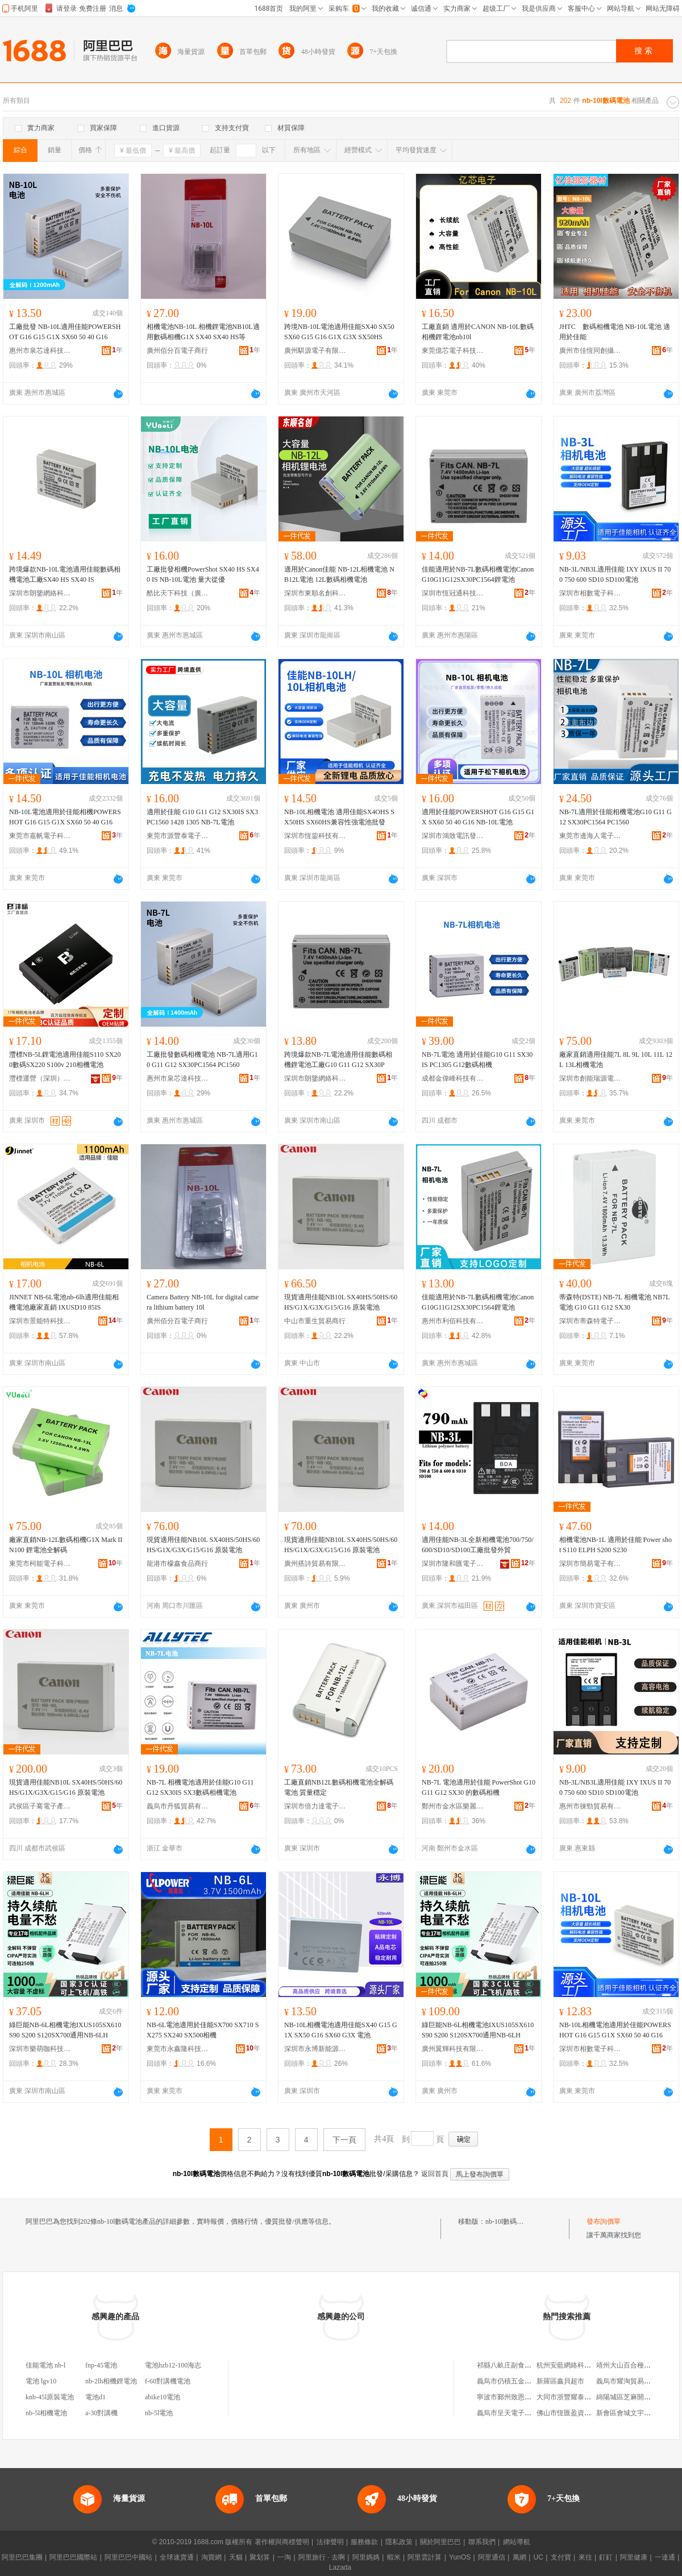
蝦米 (394, 2557)
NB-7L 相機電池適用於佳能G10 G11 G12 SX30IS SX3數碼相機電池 (200, 1787)
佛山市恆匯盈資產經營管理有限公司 (591, 2413)
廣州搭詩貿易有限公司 (315, 1564)
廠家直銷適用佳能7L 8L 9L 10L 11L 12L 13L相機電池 (615, 1060)
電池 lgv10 (41, 2381)
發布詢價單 (604, 2221)
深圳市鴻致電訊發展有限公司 (453, 836)
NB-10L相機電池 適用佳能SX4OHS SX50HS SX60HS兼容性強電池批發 (339, 817)
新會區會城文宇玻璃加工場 (637, 2413)
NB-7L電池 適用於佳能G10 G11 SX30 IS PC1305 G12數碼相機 (477, 1060)
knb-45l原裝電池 (50, 2397)
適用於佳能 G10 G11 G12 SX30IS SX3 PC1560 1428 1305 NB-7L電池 (202, 817)
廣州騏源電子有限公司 (315, 351)
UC (538, 2557)
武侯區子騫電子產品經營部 (40, 1806)
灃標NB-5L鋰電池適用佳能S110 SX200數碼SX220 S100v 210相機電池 (65, 1060)
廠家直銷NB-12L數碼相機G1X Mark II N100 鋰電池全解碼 (65, 1545)
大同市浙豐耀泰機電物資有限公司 (588, 2397)
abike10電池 (162, 2397)
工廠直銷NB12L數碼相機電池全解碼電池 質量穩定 (338, 1787)
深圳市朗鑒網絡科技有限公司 (40, 593)
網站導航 (516, 2542)
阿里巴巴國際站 (73, 2557)
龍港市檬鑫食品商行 (177, 1564)
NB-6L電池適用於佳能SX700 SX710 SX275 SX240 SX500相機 (203, 2030)
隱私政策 (399, 2542)
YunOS (460, 2557)
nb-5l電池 (159, 2413)
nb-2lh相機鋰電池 (111, 2381)
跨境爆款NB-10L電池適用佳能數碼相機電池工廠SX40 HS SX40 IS (64, 574)
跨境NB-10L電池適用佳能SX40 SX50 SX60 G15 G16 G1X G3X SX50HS (339, 332)
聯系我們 (482, 2542)
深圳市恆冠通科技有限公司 (453, 593)
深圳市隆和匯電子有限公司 (453, 1564)
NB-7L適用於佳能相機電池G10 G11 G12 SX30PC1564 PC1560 (615, 817)
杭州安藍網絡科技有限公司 (577, 2365)
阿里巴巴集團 (22, 2557)
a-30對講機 (101, 2413)
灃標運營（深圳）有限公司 (40, 1078)
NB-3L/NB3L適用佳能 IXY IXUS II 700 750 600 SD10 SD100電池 (615, 574)
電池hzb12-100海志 (173, 2365)
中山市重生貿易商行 (315, 1321)
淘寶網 (211, 2557)
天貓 (236, 2557)
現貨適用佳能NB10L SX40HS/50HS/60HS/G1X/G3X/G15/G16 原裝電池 (340, 1302)
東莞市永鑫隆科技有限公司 (178, 2049)
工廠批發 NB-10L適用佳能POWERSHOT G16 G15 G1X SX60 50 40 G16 (64, 332)
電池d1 (95, 2397)
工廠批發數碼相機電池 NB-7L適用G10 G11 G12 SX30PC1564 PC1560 (202, 1060)
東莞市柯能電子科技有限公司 (40, 1564)
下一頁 (344, 2139)
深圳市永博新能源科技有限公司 (315, 2049)
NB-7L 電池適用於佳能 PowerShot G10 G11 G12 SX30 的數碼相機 (478, 1787)
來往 (585, 2557)
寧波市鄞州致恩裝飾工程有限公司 (528, 2397)
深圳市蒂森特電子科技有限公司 (590, 1321)
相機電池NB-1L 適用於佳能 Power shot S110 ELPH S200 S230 (615, 1545)
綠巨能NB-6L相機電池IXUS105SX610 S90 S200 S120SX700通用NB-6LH (65, 2030)
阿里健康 (633, 2557)
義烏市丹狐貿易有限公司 (178, 1806)
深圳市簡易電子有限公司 (590, 1564)
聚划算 (259, 2557)
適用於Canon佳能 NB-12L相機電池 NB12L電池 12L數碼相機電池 (339, 574)
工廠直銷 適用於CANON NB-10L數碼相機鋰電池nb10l (478, 332)
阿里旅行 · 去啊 (321, 2557)
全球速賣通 (177, 2557)
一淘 (284, 2557)
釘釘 (606, 2557)
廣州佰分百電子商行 (177, 351)
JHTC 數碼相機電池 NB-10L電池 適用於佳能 (614, 332)
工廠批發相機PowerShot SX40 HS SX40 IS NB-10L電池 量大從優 (203, 574)
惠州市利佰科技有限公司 (453, 1321)
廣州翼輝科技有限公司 (453, 2049)
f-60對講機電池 (167, 2381)
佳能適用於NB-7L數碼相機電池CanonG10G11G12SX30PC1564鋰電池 (478, 574)
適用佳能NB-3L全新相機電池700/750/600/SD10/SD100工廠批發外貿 (478, 1545)
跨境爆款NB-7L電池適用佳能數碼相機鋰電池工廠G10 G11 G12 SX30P (338, 1060)
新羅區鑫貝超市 (560, 2381)
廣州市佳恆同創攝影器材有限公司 (590, 351)
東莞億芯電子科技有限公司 (453, 351)
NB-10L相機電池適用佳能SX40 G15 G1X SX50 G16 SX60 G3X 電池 (340, 2030)
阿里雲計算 (424, 2557)
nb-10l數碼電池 (507, 2221)
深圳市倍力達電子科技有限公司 (315, 1806)
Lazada (340, 2567)
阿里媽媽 (366, 2557)
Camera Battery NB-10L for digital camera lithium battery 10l (203, 1302)
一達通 (665, 2557)
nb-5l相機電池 (46, 2413)
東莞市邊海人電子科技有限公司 (590, 836)
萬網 (519, 2557)
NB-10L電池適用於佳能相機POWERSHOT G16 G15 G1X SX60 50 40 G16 (65, 817)
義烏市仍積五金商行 (507, 2381)
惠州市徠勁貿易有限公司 (590, 1806)
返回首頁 (434, 2174)
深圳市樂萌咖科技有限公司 (40, 2049)
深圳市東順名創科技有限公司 (315, 593)
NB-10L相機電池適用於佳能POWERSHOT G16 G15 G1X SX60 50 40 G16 (615, 2030)
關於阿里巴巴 (440, 2542)
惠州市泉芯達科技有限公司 (40, 351)
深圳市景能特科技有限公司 (40, 1321)
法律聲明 (330, 2542)
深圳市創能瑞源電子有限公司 (590, 1078)
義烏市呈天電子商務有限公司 (521, 2413)
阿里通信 (491, 2557)
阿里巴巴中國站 (128, 2557)
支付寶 (561, 2557)
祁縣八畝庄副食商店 (507, 2365)
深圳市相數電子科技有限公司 (590, 593)
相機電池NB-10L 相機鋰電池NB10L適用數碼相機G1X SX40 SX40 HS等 (203, 332)
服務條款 (364, 2542)
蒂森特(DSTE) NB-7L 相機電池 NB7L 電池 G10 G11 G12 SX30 (614, 1302)
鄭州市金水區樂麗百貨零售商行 (453, 1806)
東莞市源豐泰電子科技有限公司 (178, 836)
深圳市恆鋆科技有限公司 (315, 836)
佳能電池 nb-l (45, 2365)
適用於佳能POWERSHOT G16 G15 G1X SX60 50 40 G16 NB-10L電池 (478, 817)
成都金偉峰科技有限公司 (453, 1078)
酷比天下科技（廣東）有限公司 (178, 593)
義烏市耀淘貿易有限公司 (633, 2381)
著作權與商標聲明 (282, 2542)
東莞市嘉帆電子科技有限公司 (40, 836)
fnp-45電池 (101, 2365)
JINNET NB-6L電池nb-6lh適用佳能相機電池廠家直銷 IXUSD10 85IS (64, 1302)
